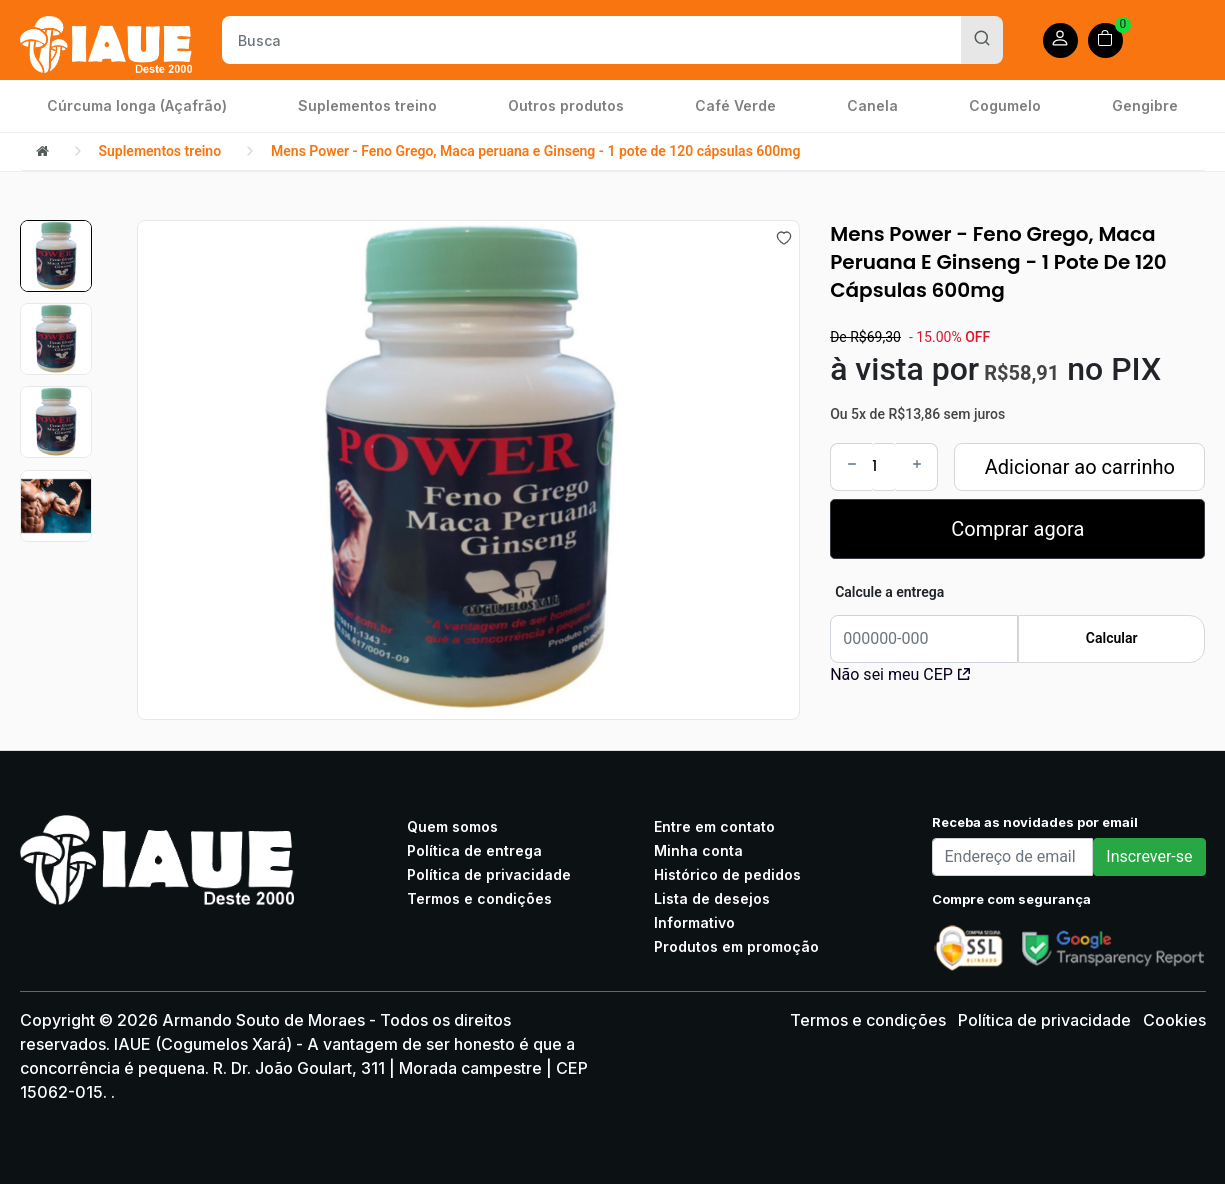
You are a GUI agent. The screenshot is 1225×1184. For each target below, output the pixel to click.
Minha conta (698, 850)
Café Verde (735, 105)
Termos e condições (479, 898)
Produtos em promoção (736, 946)
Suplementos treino (367, 105)
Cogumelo (1005, 105)
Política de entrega (474, 850)
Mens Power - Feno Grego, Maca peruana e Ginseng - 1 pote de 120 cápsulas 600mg (535, 151)
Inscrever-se (1149, 856)
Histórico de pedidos (727, 874)
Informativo (694, 922)
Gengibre (1145, 105)
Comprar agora (1017, 529)
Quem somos (452, 826)
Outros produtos (566, 105)
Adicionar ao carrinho (1080, 467)
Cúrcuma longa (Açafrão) (137, 105)
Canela (872, 105)
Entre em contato (714, 826)
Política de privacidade (489, 874)
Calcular (1112, 638)
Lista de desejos (712, 898)
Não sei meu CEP (900, 674)
